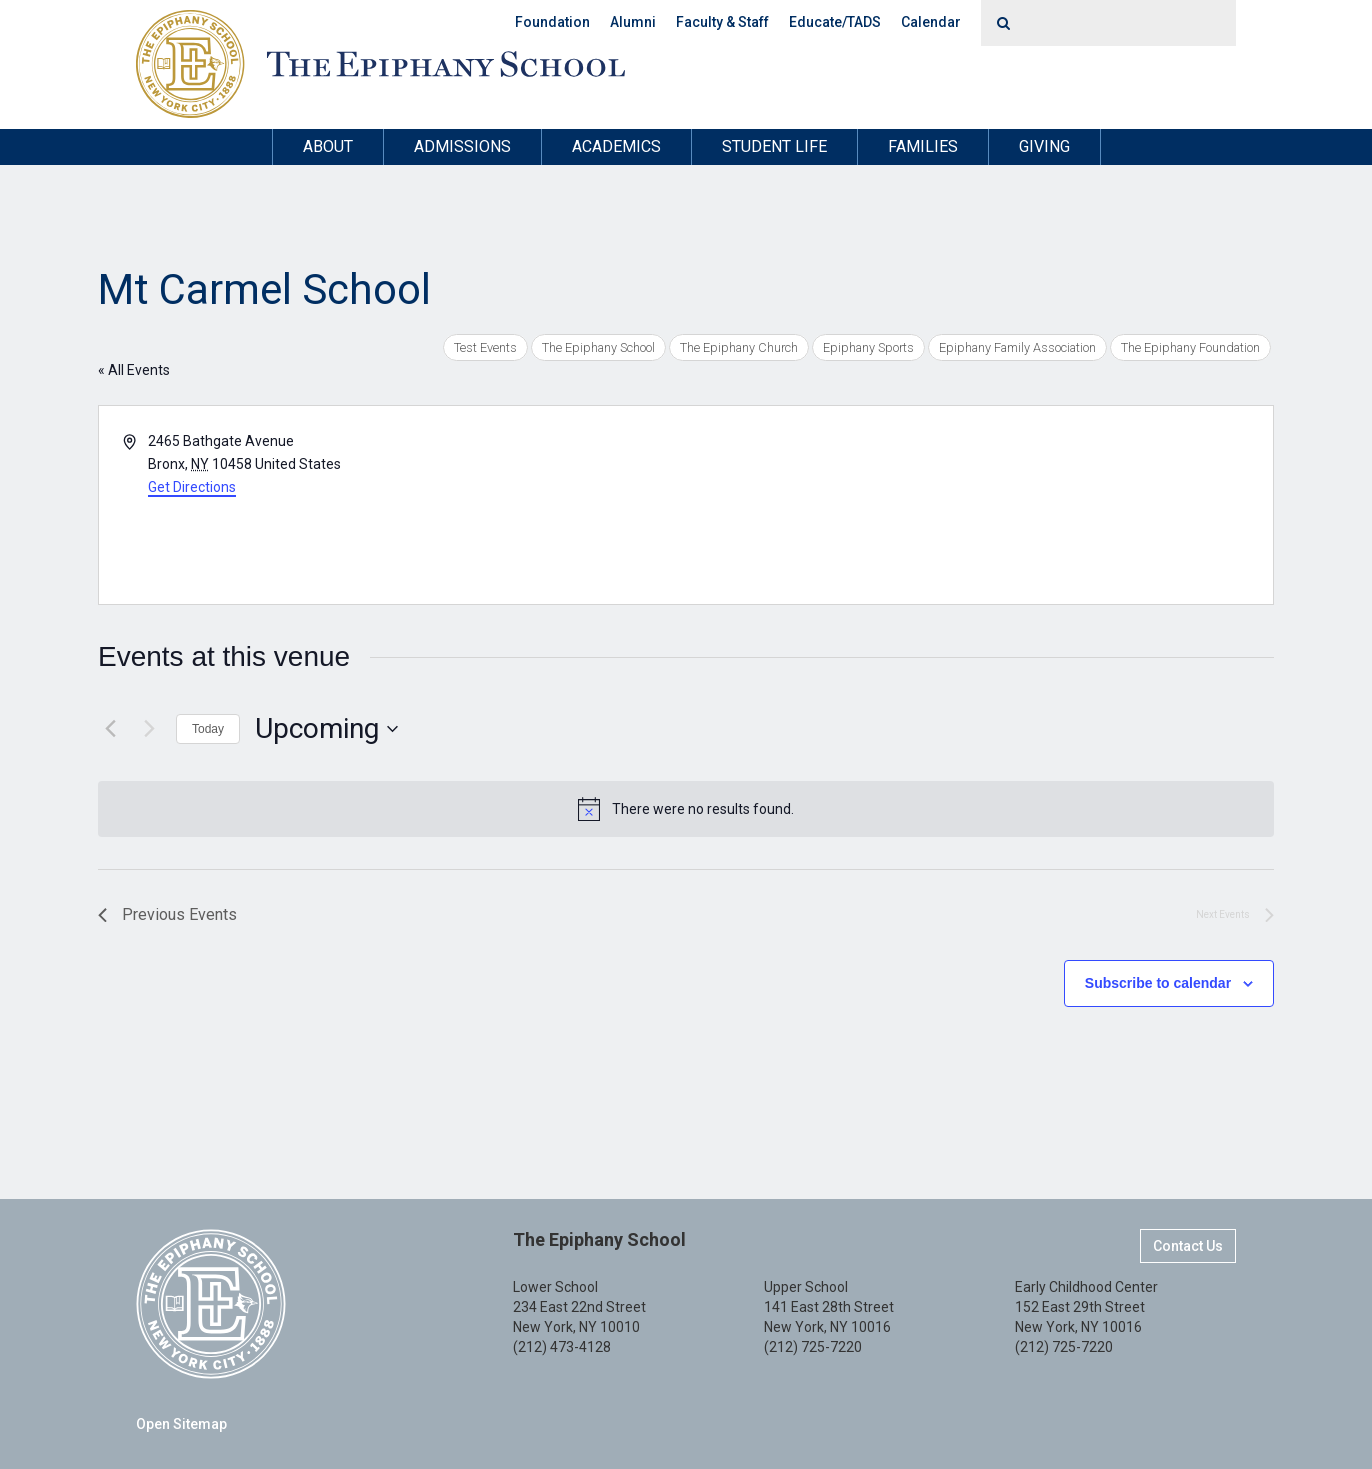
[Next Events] (149, 729)
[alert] (686, 809)
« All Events (134, 370)
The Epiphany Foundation (1190, 347)
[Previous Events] (110, 729)
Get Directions (192, 487)
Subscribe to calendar (1158, 983)
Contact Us (1188, 1246)
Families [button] (923, 146)
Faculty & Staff (722, 22)
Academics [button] (616, 146)
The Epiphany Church (739, 347)
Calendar (931, 22)
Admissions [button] (462, 146)
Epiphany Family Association (1017, 347)
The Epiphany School (598, 347)
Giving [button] (1044, 146)
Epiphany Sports (868, 347)
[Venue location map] (978, 505)
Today (208, 729)
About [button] (328, 146)
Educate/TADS (835, 22)
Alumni (633, 22)
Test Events (485, 347)
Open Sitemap (181, 1424)
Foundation (552, 22)
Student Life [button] (774, 146)
